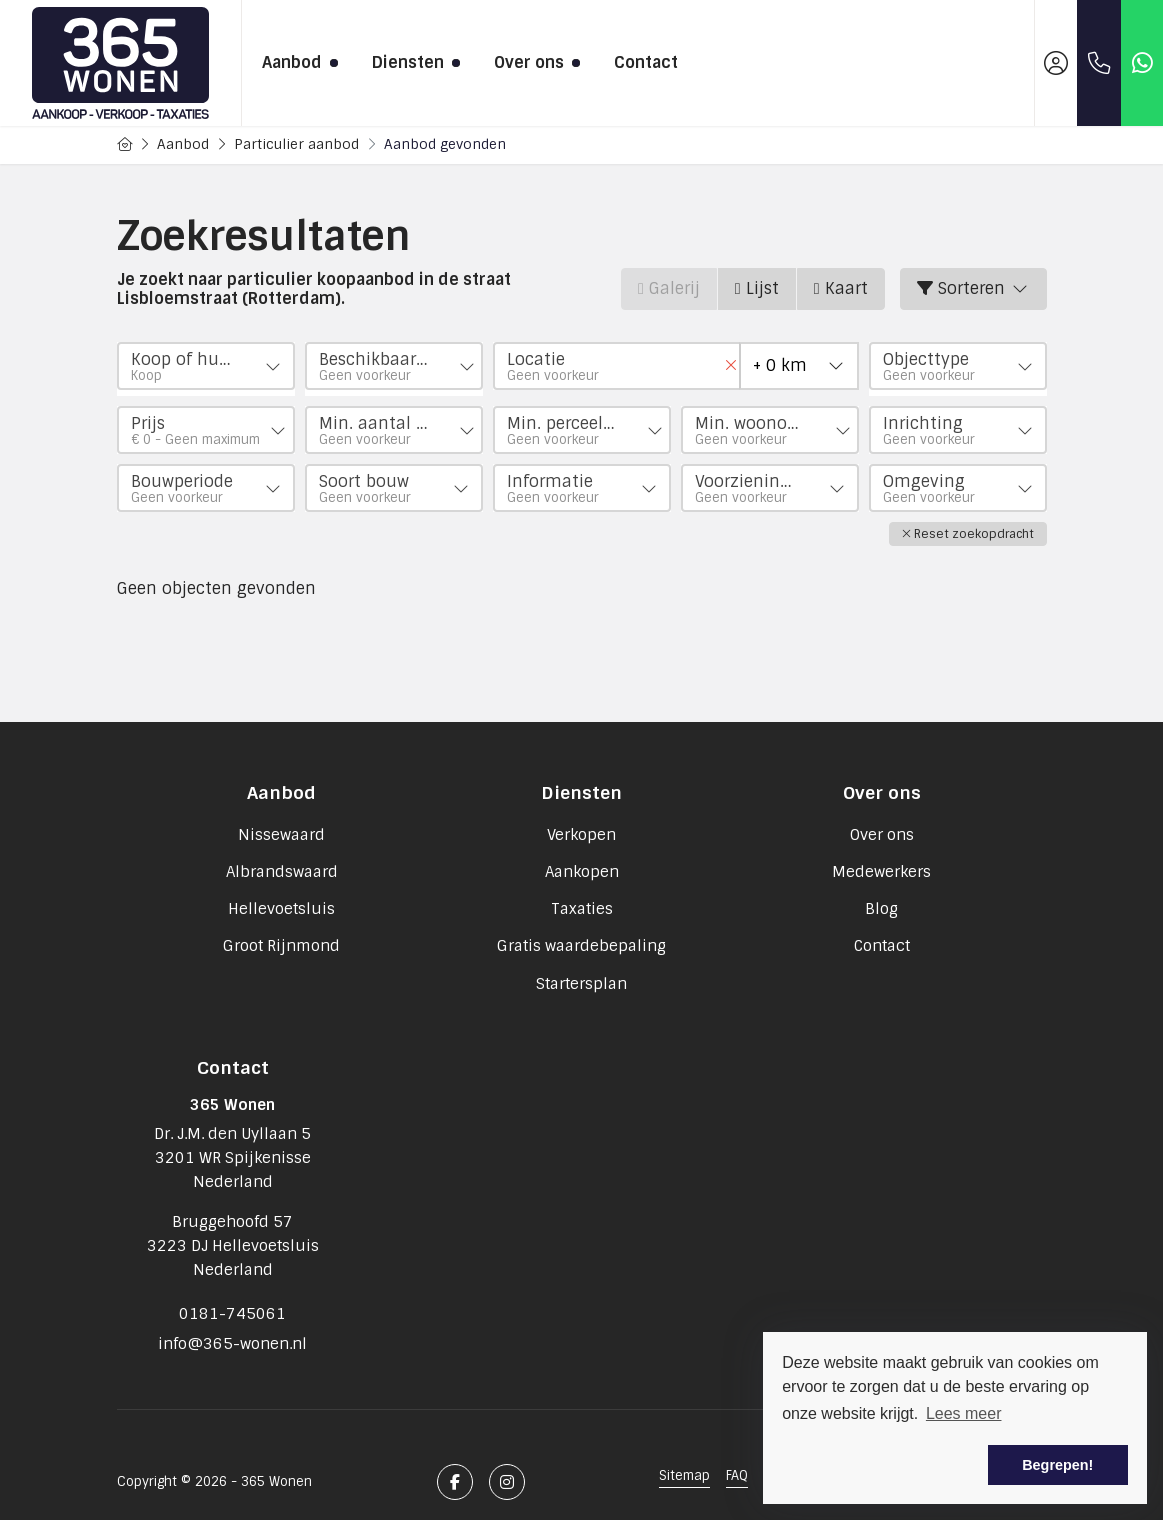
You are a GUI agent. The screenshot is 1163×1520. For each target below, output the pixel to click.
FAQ (737, 1456)
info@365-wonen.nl (232, 1328)
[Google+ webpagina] (507, 1463)
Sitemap (684, 1456)
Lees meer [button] (964, 1413)
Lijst (757, 288)
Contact (646, 62)
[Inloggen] (1056, 63)
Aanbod (297, 62)
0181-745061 (232, 1304)
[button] (968, 528)
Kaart (841, 288)
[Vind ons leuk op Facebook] (455, 1463)
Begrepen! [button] (1057, 1465)
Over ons (534, 62)
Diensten (413, 62)
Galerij (669, 288)
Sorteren (973, 288)
